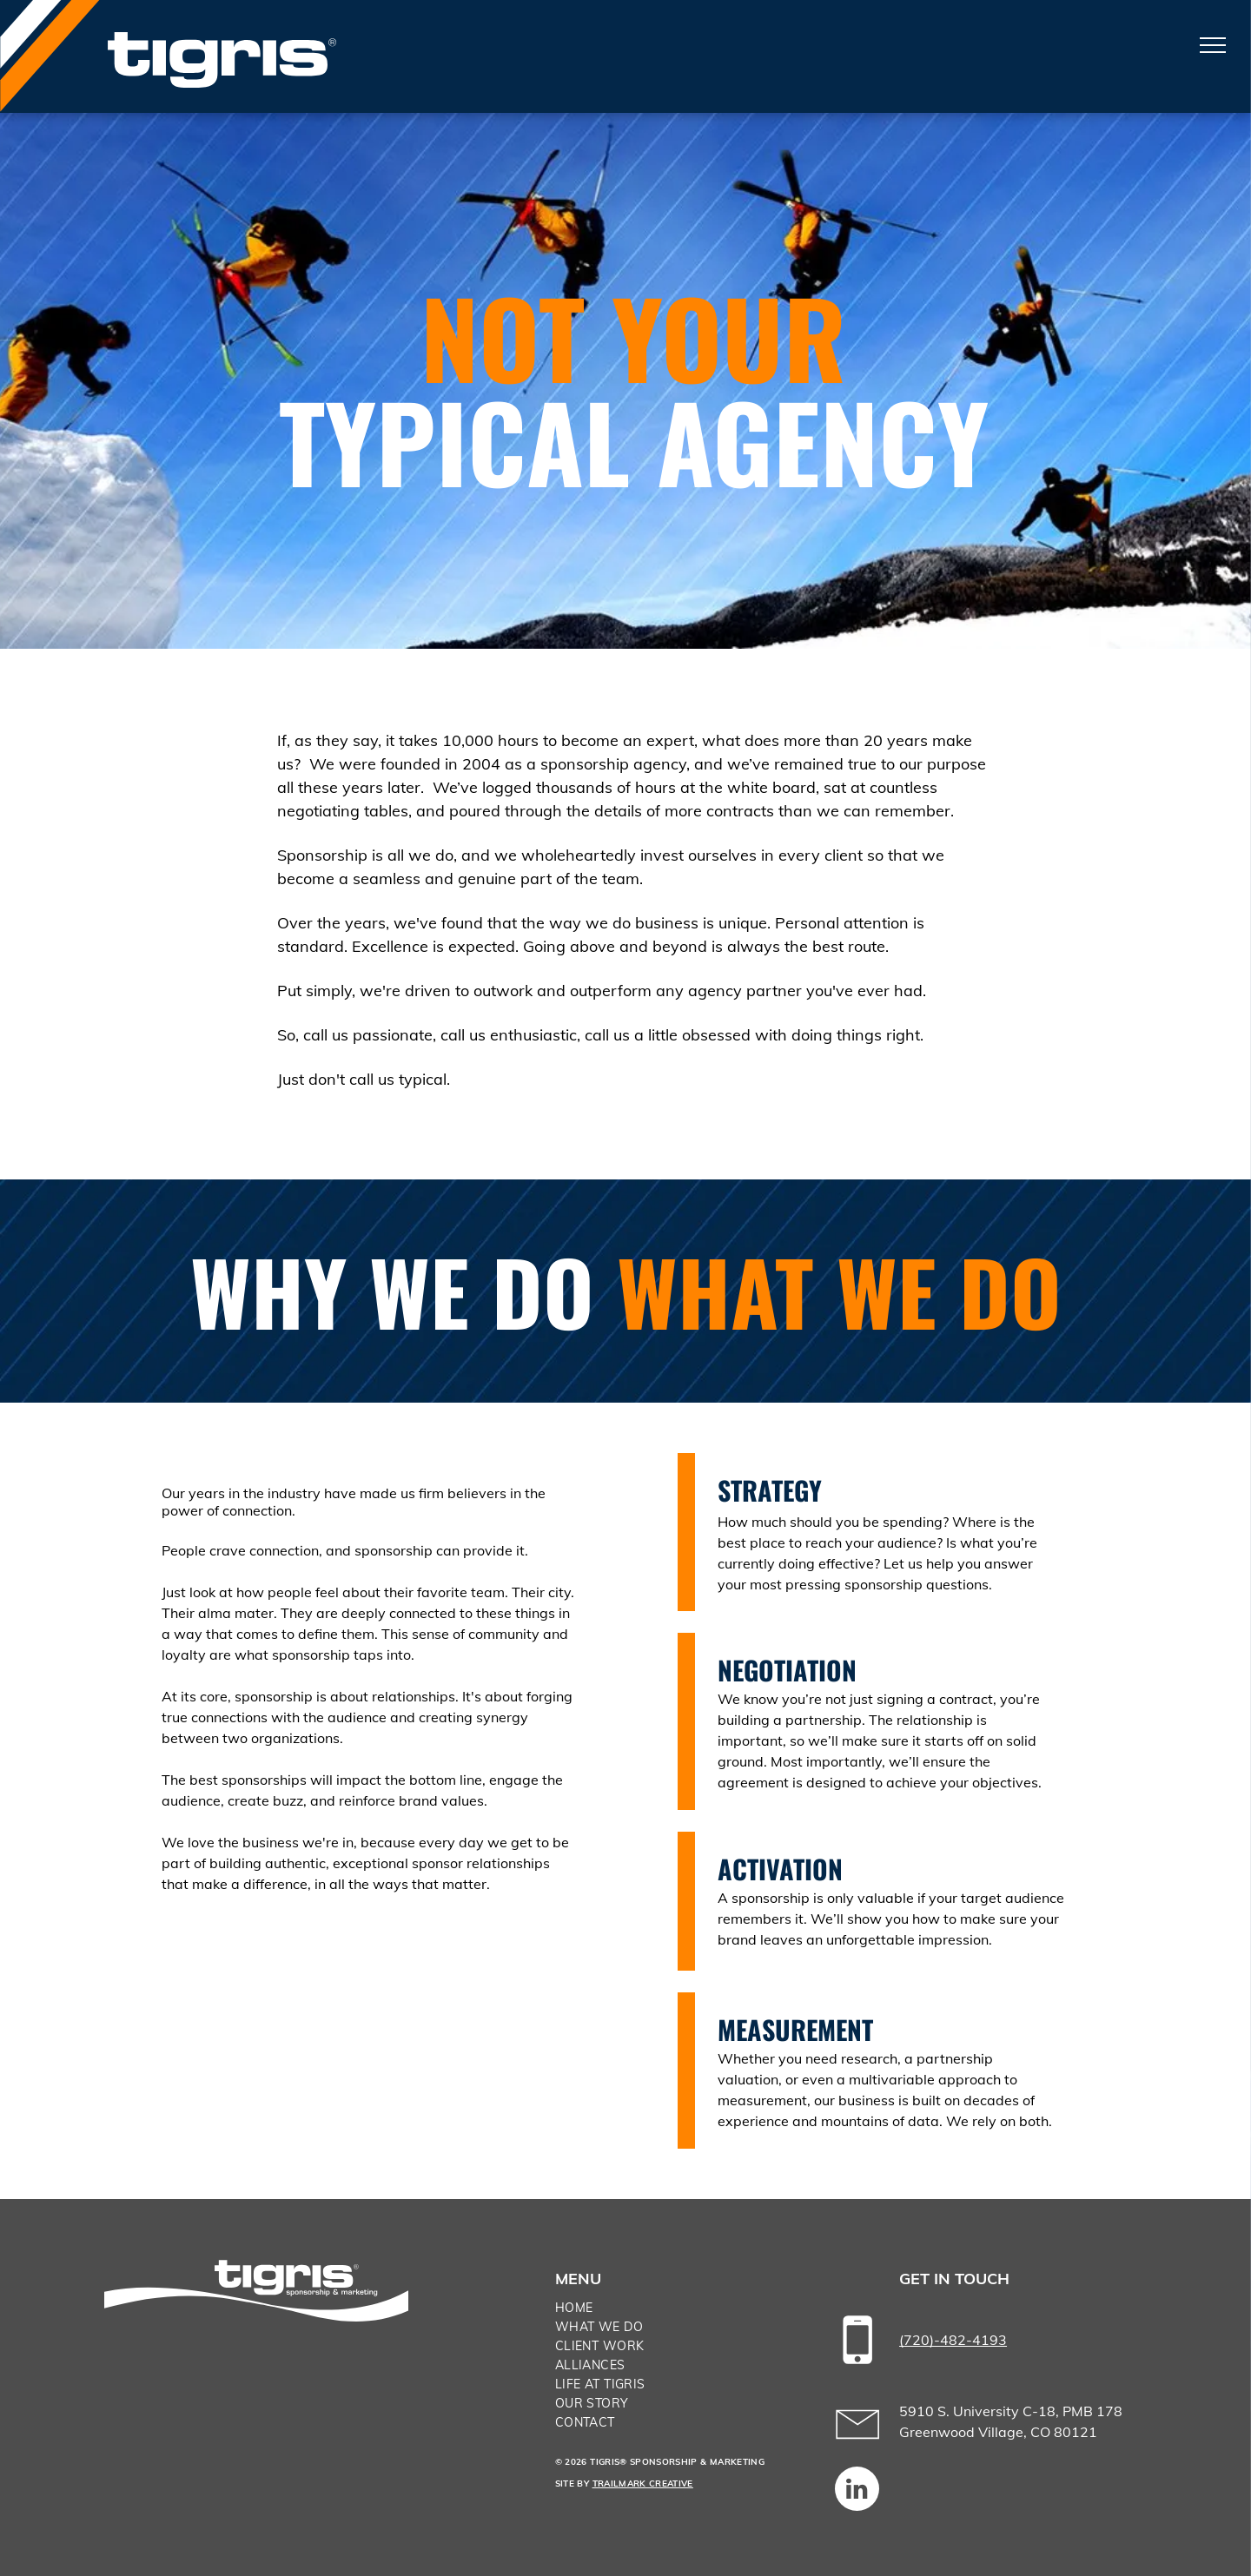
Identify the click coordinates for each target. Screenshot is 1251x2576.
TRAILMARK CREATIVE (642, 2483)
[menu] (1212, 45)
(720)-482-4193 (953, 2339)
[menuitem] (677, 2307)
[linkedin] (857, 2491)
